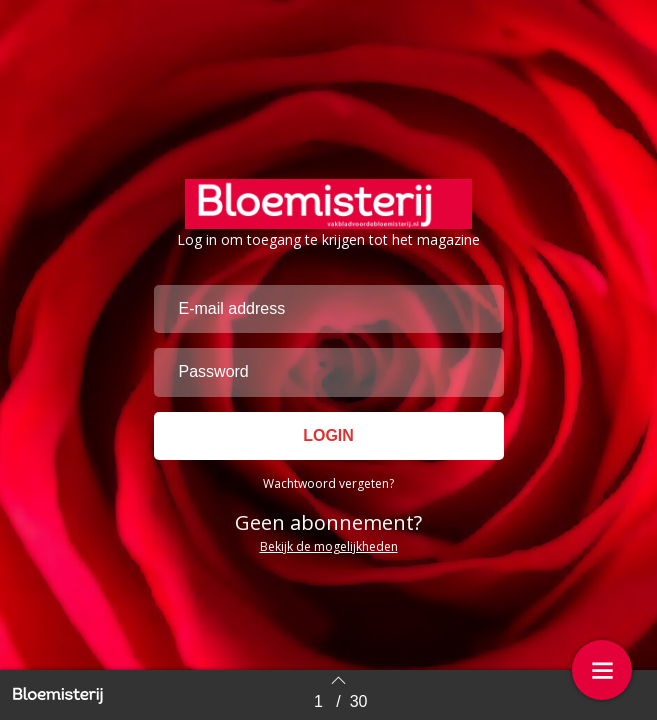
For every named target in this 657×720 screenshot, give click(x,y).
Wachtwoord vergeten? (328, 483)
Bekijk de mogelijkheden (329, 546)
